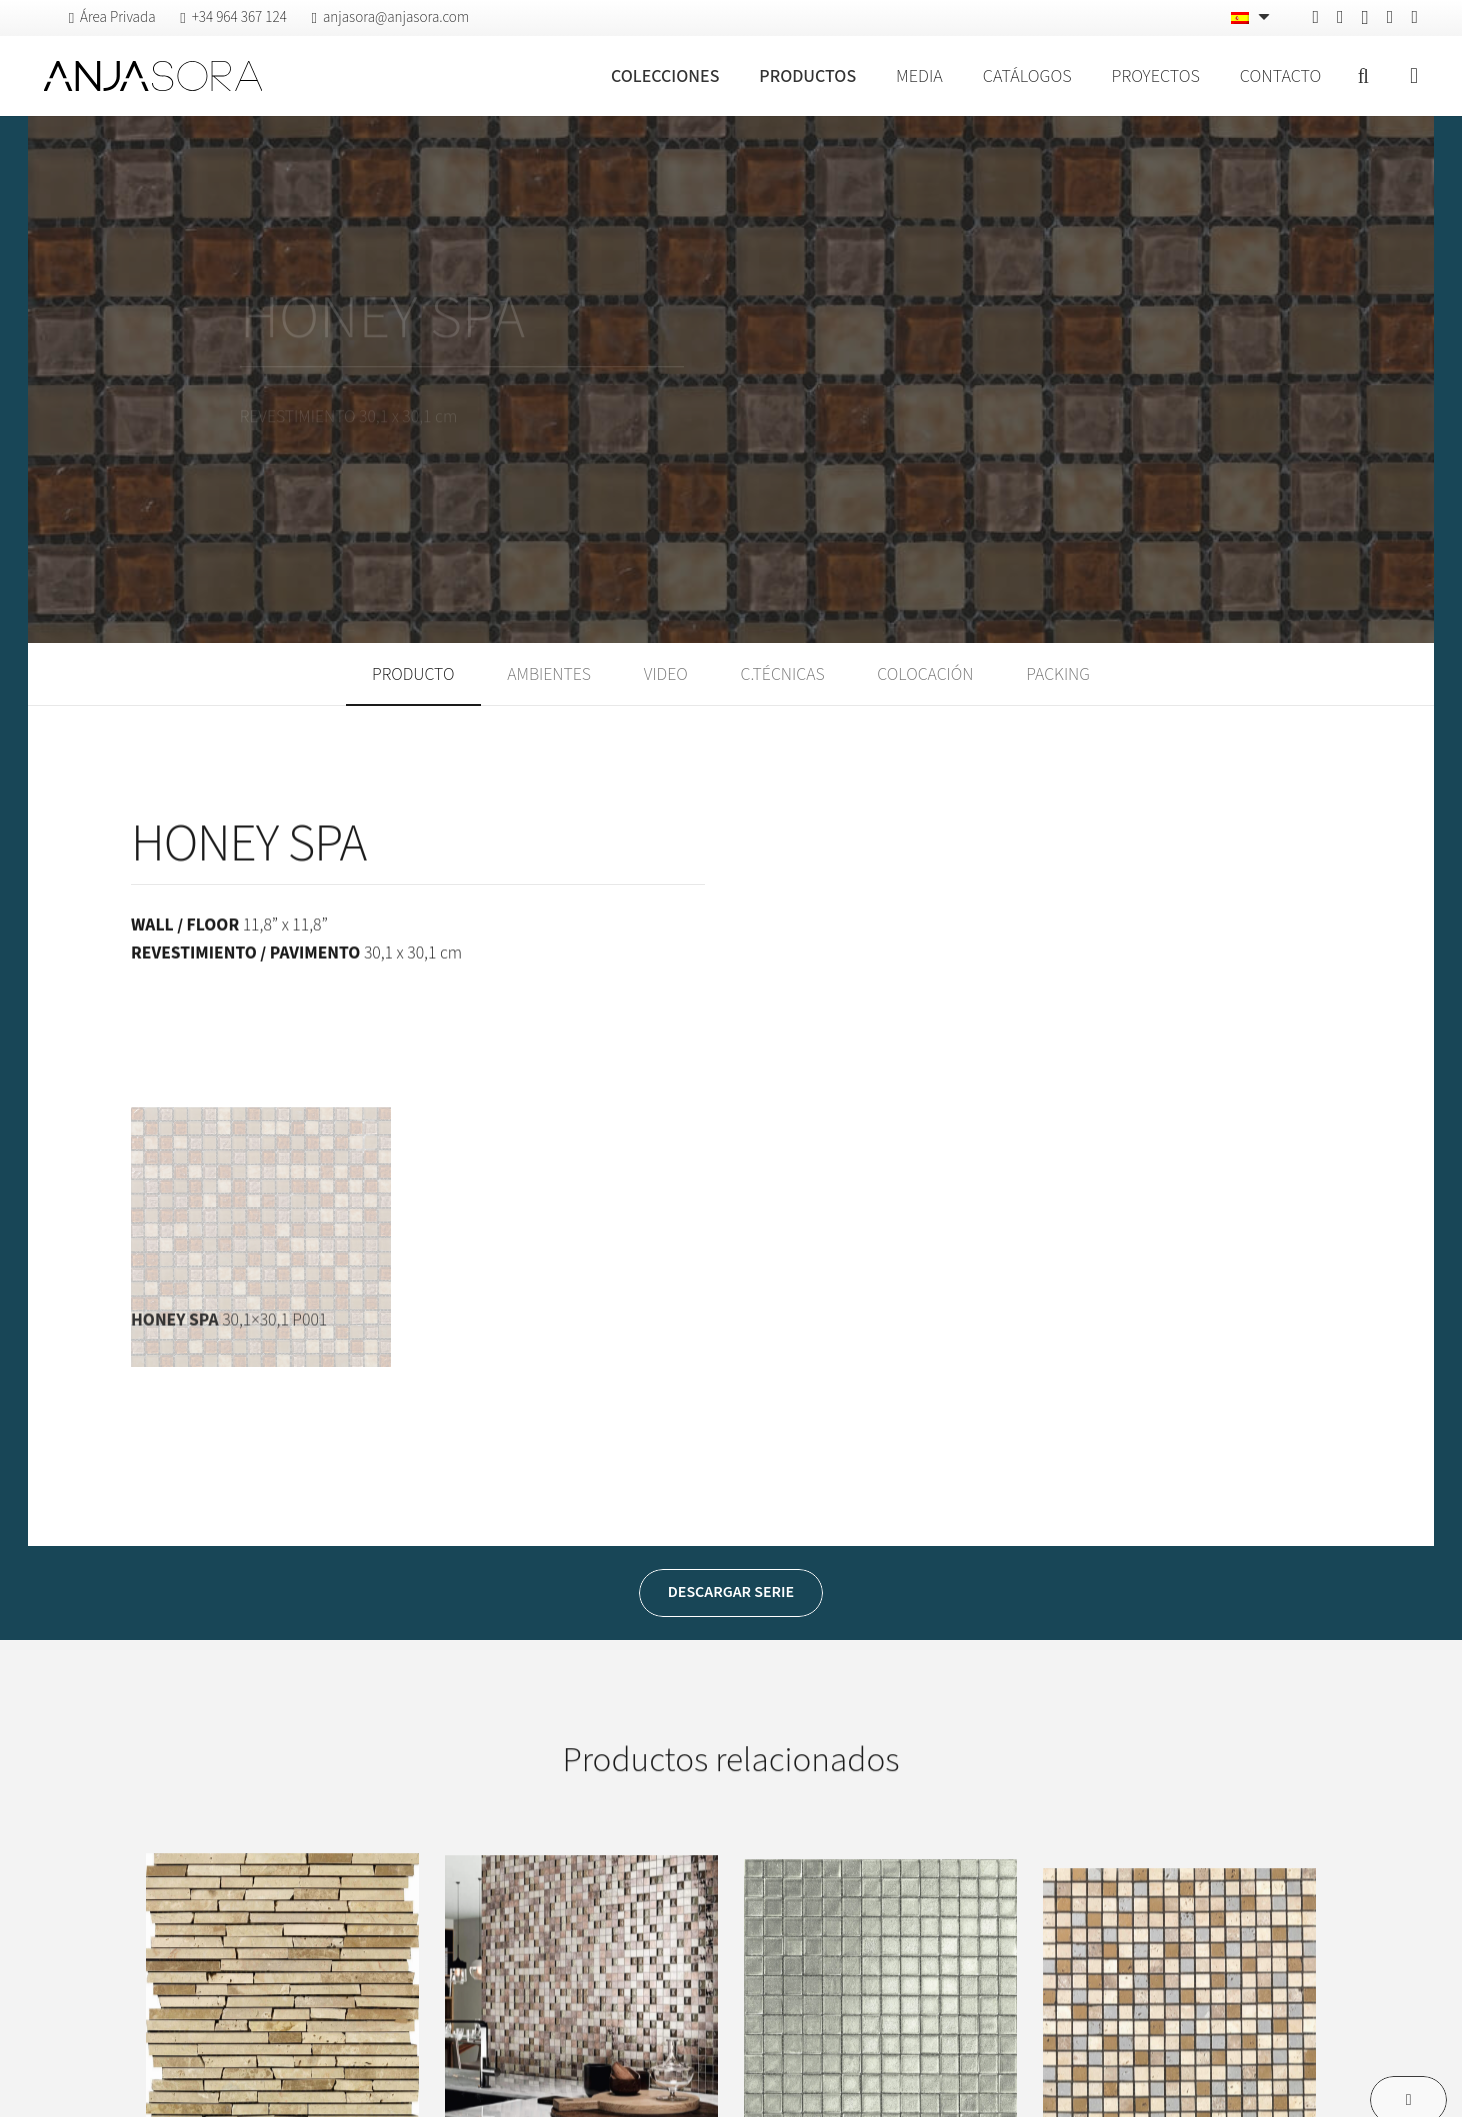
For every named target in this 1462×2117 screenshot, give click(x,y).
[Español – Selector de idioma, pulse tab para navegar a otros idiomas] (1252, 18)
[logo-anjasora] (153, 76)
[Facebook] (1315, 17)
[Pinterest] (1340, 17)
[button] (1363, 76)
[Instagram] (1365, 18)
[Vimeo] (1390, 17)
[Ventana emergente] (1414, 76)
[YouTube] (1414, 17)
